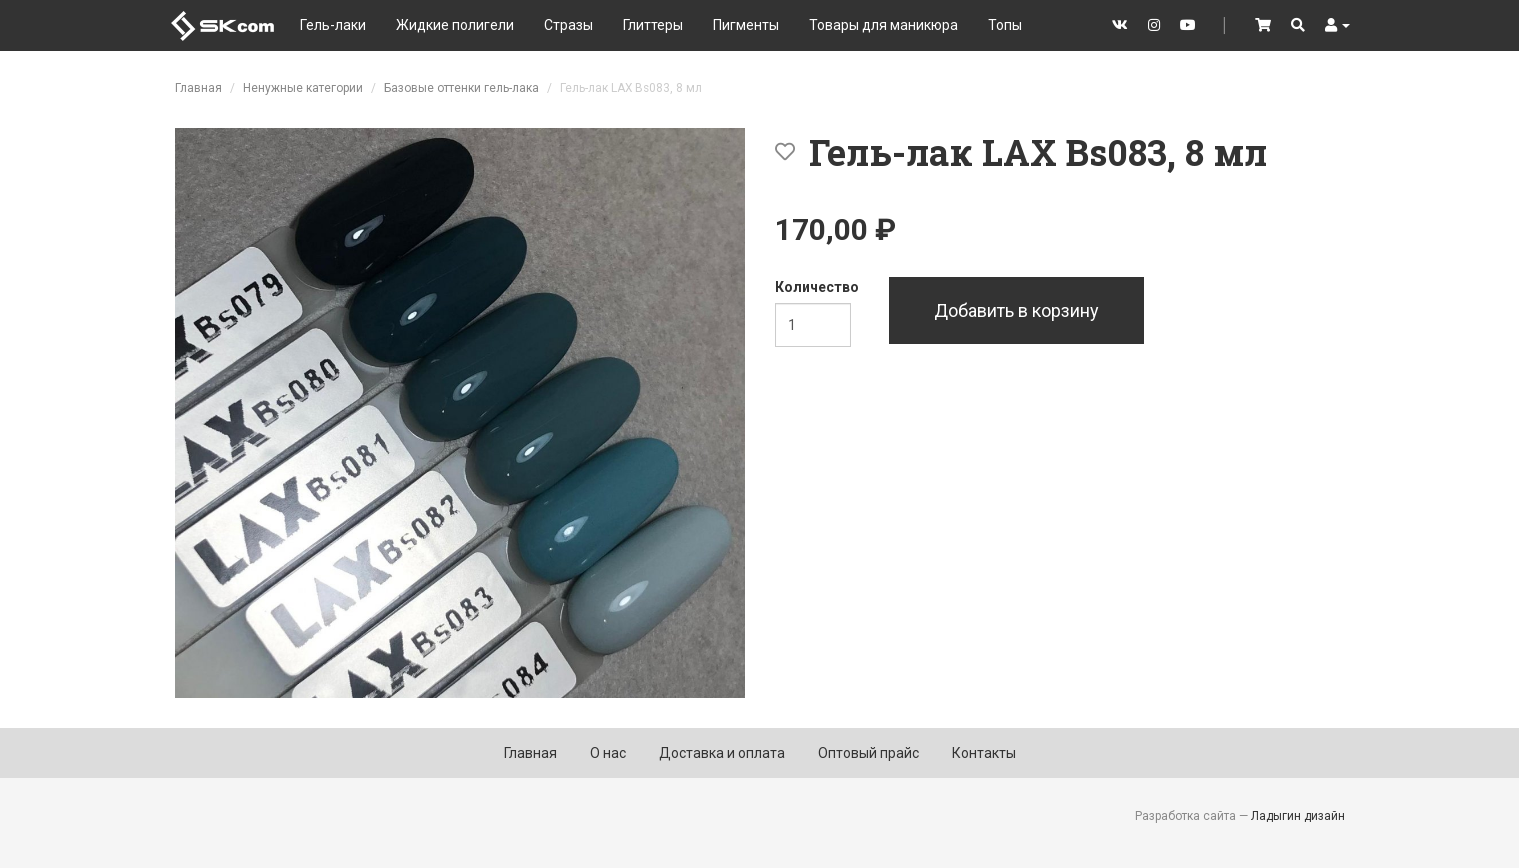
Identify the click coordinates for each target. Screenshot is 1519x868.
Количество (817, 287)
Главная (198, 88)
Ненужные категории (303, 88)
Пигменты (746, 25)
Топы (1005, 25)
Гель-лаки (333, 25)
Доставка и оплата (722, 753)
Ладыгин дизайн (1298, 816)
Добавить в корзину (1016, 310)
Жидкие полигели (455, 25)
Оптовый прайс (868, 753)
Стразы (568, 25)
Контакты (984, 753)
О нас (608, 753)
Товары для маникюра (883, 25)
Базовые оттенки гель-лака (461, 88)
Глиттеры (653, 25)
